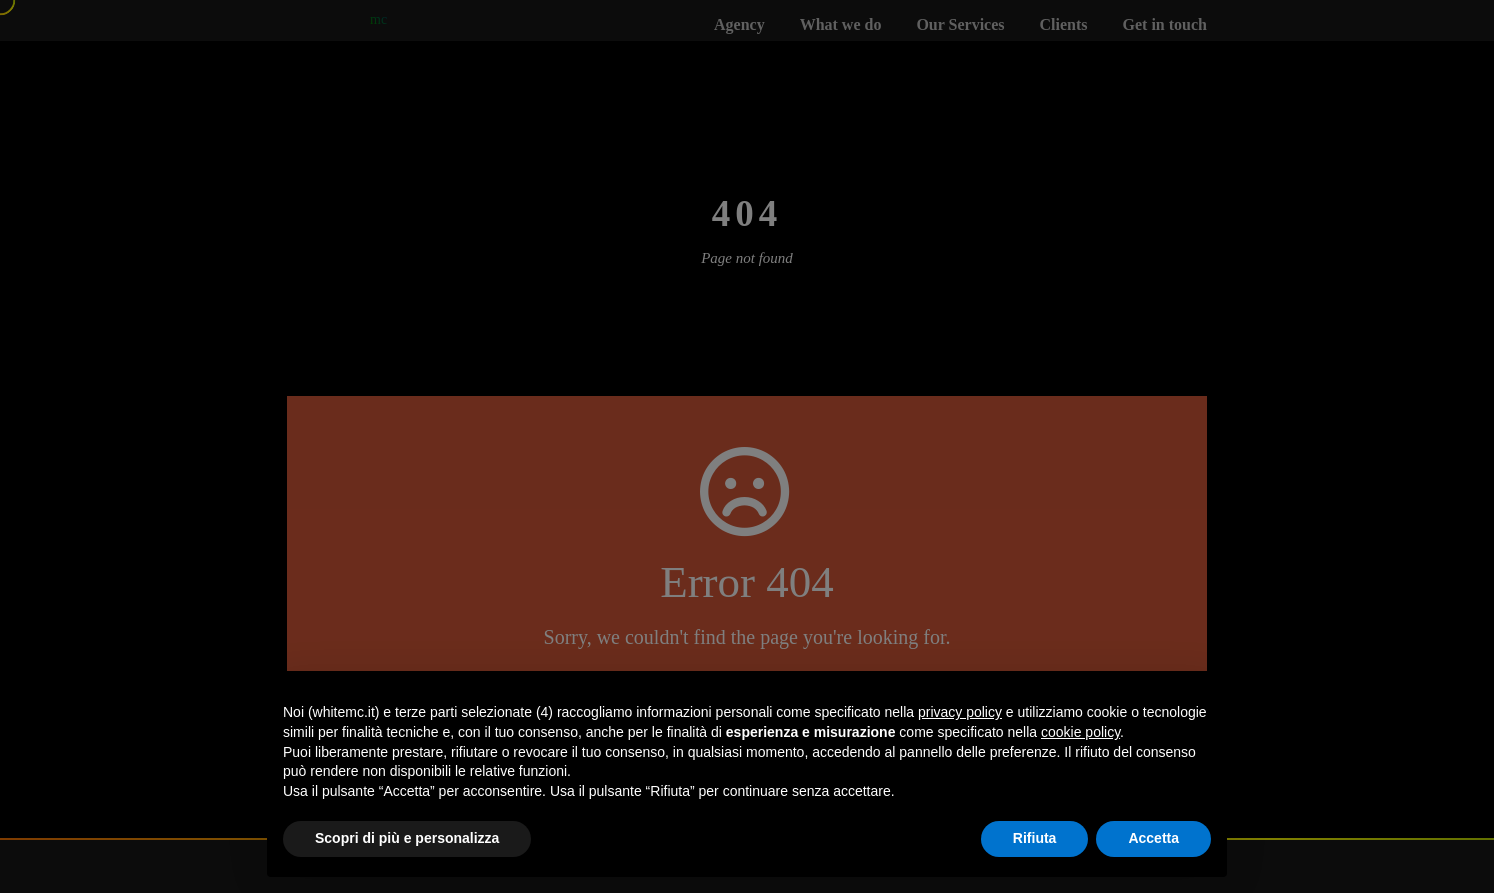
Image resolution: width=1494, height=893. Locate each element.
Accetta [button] (1153, 838)
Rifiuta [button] (1035, 838)
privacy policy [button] (960, 712)
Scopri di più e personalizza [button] (407, 838)
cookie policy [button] (1080, 732)
